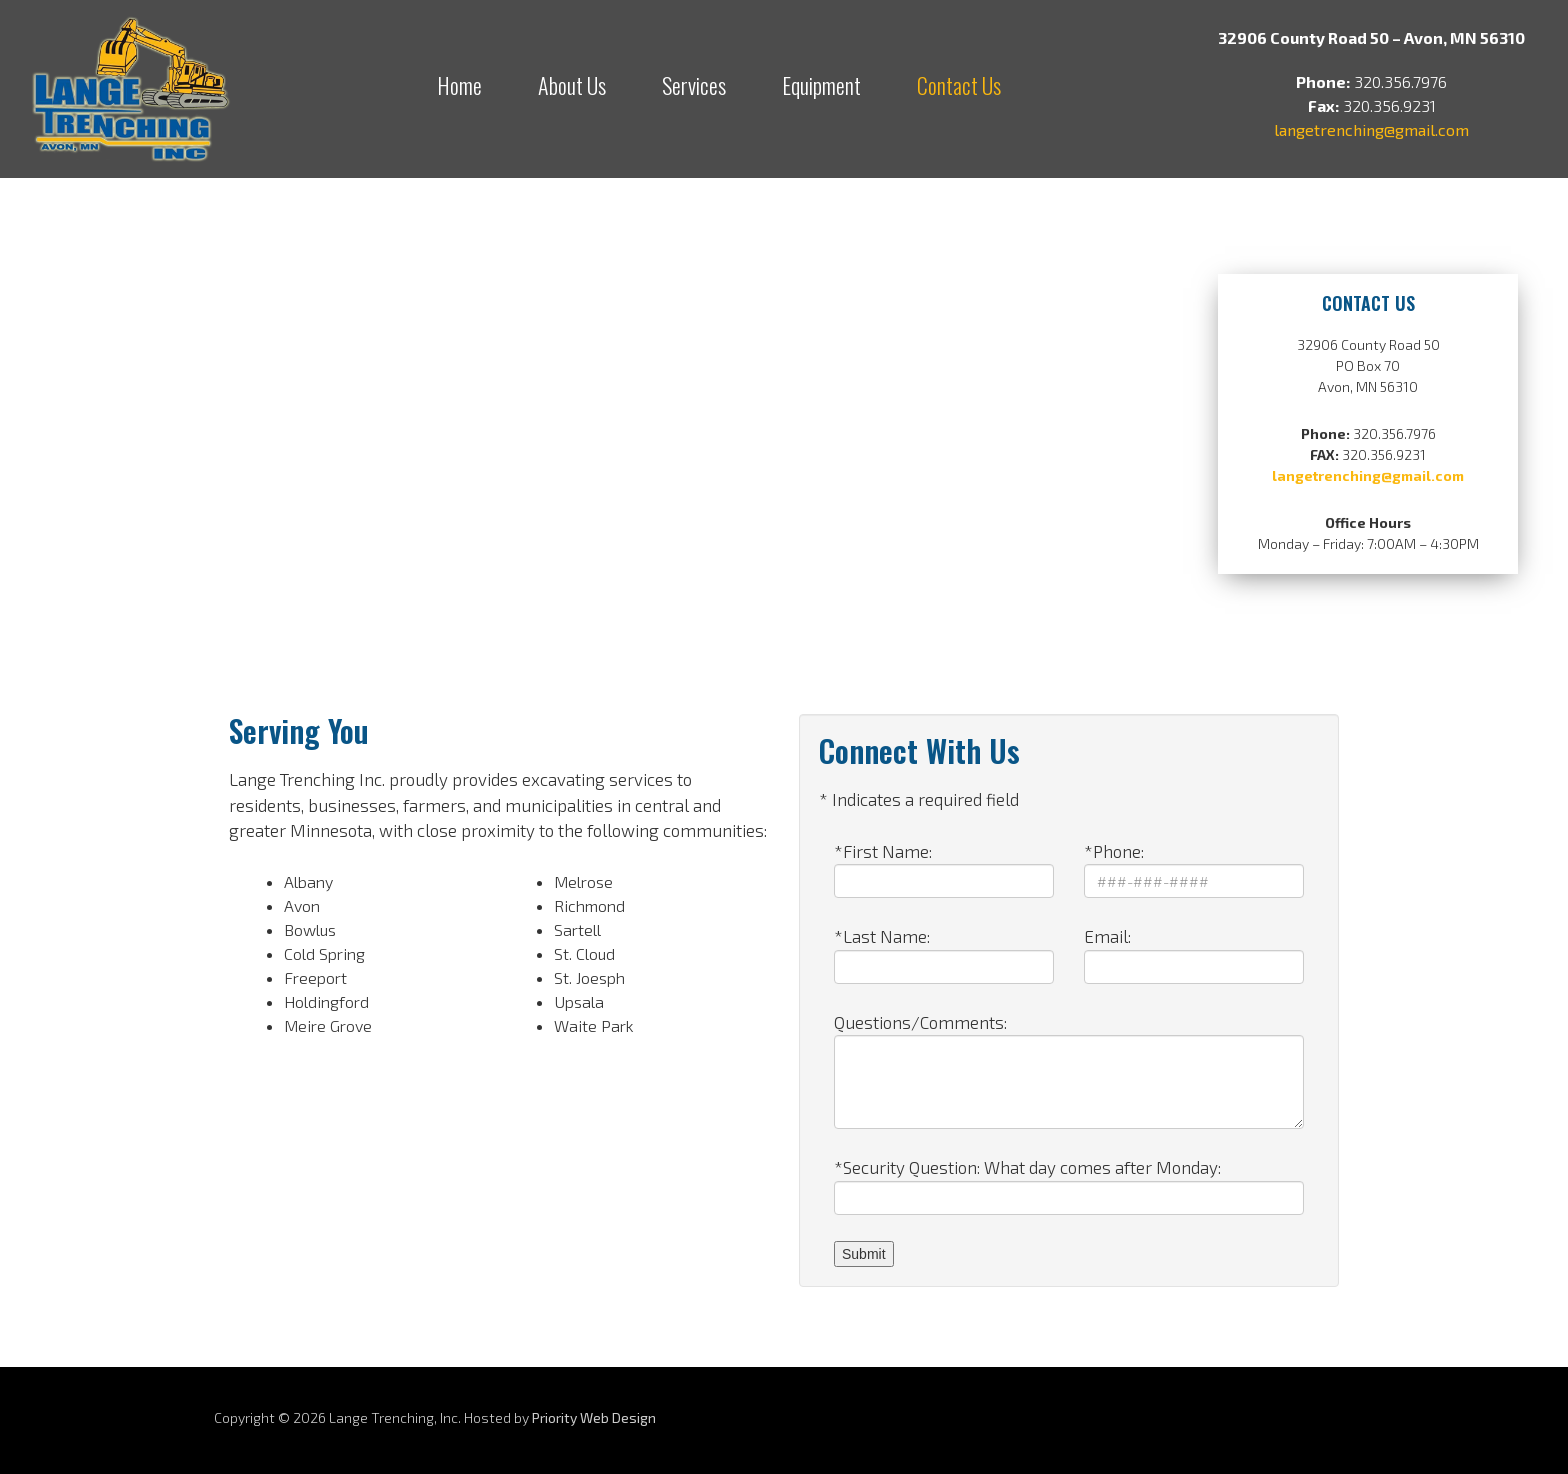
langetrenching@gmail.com (1371, 129)
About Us (572, 85)
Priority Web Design (594, 1417)
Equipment (821, 85)
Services (694, 85)
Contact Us (959, 85)
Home (459, 85)
